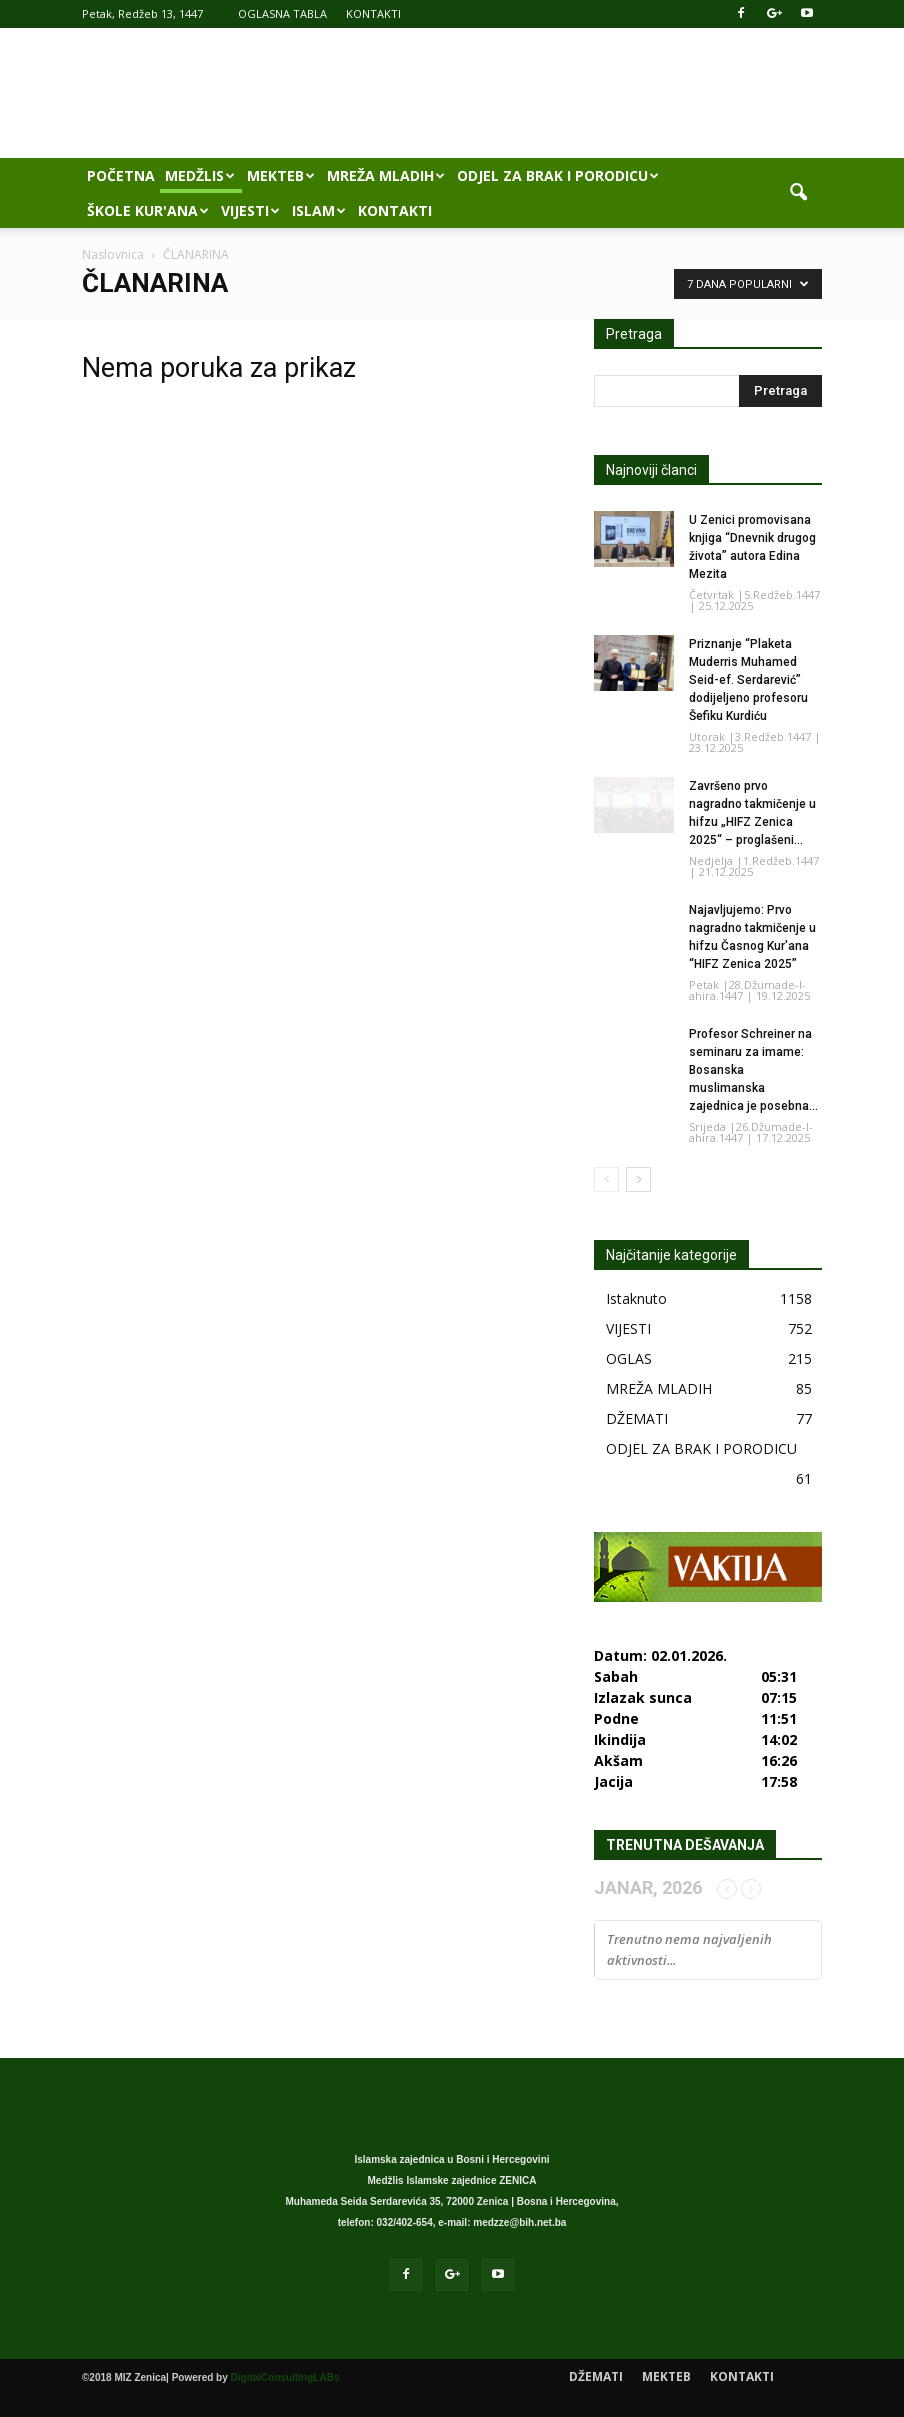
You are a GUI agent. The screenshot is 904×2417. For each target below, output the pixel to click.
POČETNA (121, 175)
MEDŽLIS (200, 175)
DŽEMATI (637, 1418)
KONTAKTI (373, 13)
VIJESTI (250, 210)
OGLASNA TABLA (282, 13)
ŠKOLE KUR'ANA (148, 210)
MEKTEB (281, 175)
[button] (798, 193)
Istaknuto (636, 1298)
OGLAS (629, 1358)
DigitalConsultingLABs (285, 2377)
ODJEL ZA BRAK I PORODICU (558, 175)
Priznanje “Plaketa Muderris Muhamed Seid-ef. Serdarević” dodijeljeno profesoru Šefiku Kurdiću (748, 680)
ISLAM (319, 210)
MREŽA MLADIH (386, 175)
